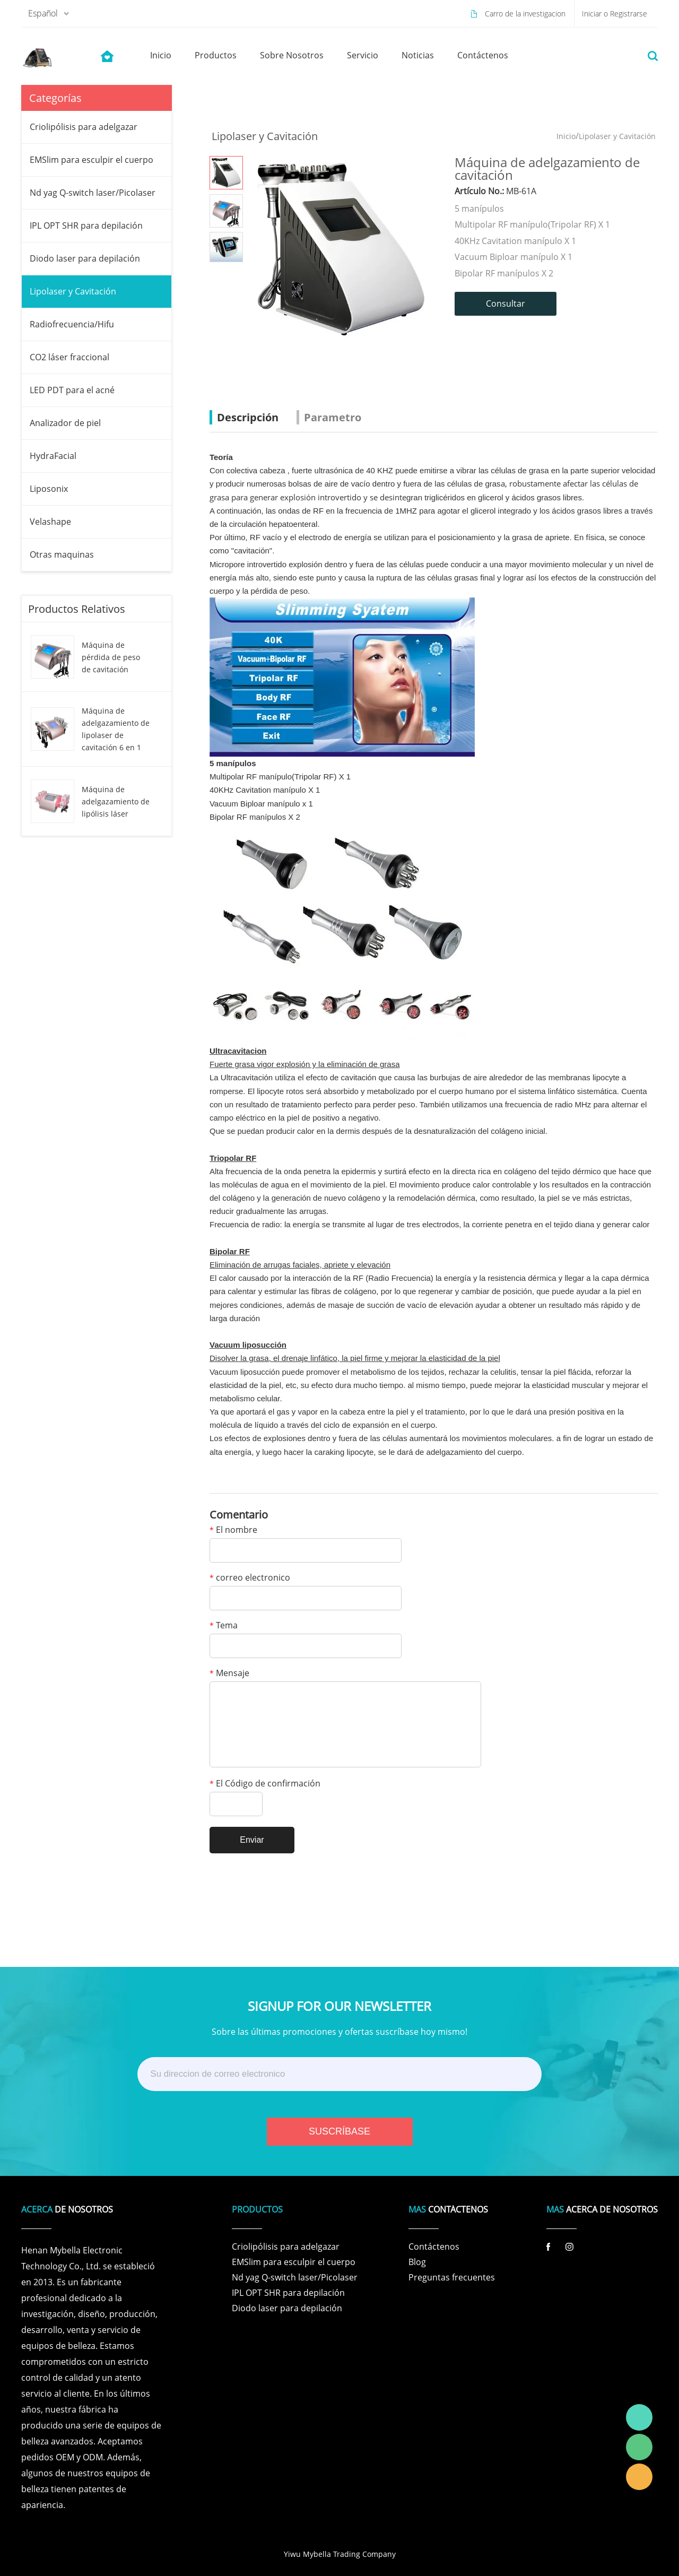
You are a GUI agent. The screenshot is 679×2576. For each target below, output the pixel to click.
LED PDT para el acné (72, 390)
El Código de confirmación (265, 1784)
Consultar (505, 303)
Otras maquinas (62, 554)
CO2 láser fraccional (69, 357)
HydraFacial (53, 456)
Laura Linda (639, 2477)
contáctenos (482, 55)
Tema (224, 1626)
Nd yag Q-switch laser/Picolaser (92, 192)
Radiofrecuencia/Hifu (72, 324)
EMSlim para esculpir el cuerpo (91, 160)
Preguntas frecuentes (451, 2277)
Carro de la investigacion (525, 13)
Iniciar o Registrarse (614, 13)
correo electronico (250, 1578)
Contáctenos (433, 2246)
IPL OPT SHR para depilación (86, 225)
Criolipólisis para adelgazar (83, 127)
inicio (160, 55)
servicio (362, 55)
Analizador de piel (65, 423)
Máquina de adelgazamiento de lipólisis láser (116, 801)
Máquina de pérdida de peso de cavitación (111, 657)
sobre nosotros (292, 55)
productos (216, 55)
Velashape (50, 521)
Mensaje (229, 1674)
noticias (418, 55)
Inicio (566, 136)
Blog (417, 2262)
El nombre (233, 1530)
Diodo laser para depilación (85, 258)
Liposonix (49, 489)
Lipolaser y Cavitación (73, 291)
